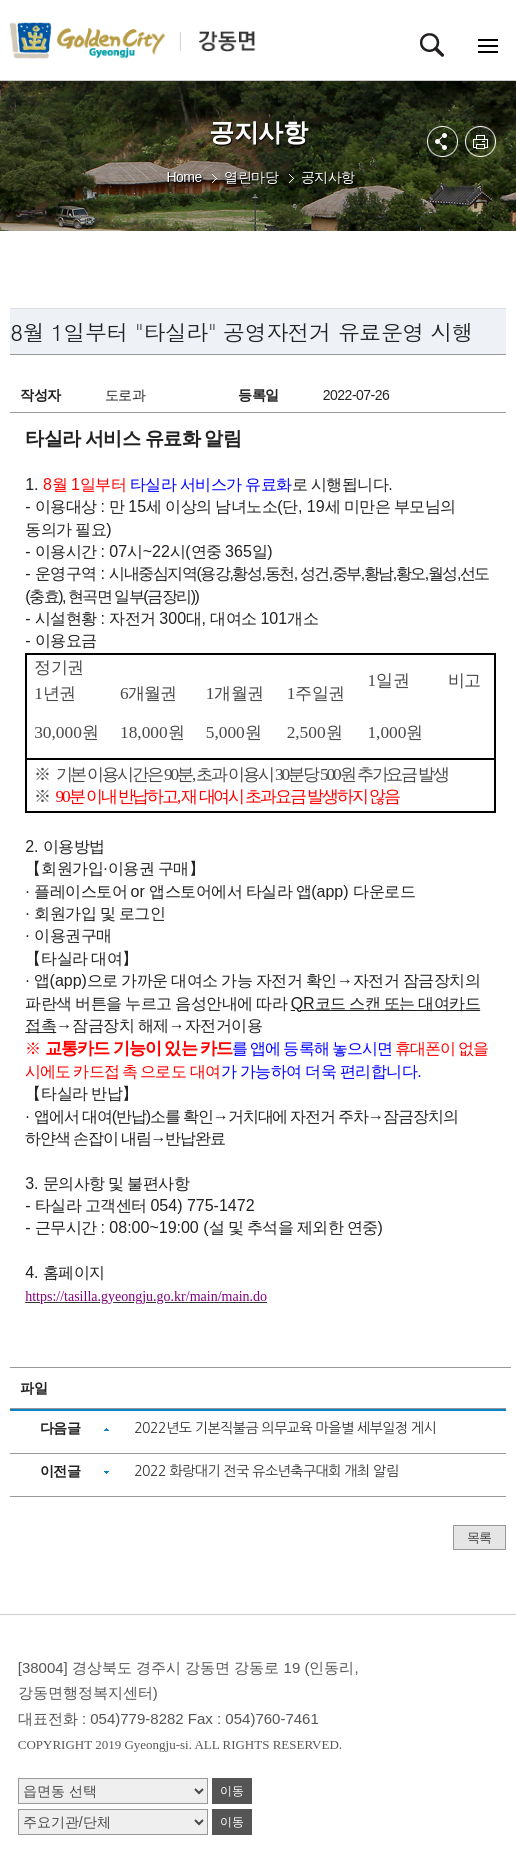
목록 (479, 1537)
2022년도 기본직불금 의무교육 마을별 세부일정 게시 (285, 1428)
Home (183, 177)
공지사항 (328, 177)
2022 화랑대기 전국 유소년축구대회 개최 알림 (266, 1471)
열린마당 (251, 177)
